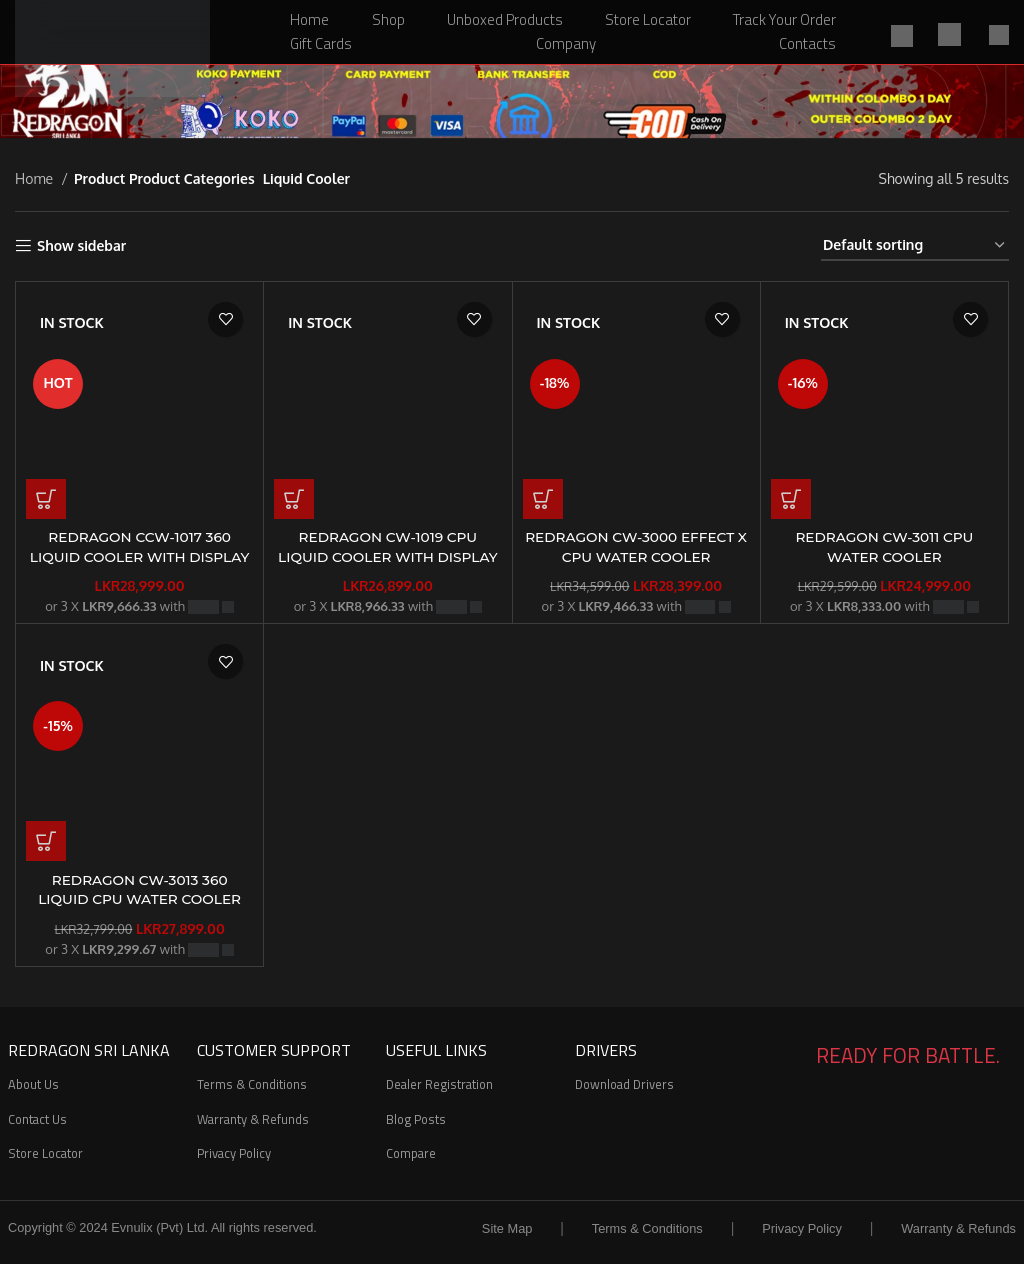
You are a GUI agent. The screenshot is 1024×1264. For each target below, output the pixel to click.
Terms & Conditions (252, 1084)
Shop (388, 19)
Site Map (507, 1228)
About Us (33, 1084)
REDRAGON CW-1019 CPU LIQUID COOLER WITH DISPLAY (388, 547)
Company (566, 43)
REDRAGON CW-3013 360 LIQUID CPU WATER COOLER (139, 890)
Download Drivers (624, 1084)
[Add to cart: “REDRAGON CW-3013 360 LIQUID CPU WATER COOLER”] (46, 841)
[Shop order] (915, 246)
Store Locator (648, 19)
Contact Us (37, 1119)
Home (309, 19)
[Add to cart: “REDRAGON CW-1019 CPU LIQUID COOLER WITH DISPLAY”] (294, 499)
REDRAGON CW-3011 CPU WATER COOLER (884, 547)
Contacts (807, 43)
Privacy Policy (234, 1153)
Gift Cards (321, 43)
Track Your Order (784, 19)
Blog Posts (416, 1119)
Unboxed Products (505, 19)
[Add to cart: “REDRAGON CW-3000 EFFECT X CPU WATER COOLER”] (543, 499)
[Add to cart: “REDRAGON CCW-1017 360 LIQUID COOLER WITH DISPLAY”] (46, 499)
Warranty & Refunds (253, 1119)
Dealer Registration (439, 1084)
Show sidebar (81, 246)
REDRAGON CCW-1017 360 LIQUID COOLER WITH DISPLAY (139, 547)
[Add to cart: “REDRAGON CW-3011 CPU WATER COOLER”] (791, 499)
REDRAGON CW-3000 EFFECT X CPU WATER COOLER (636, 547)
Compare (411, 1153)
